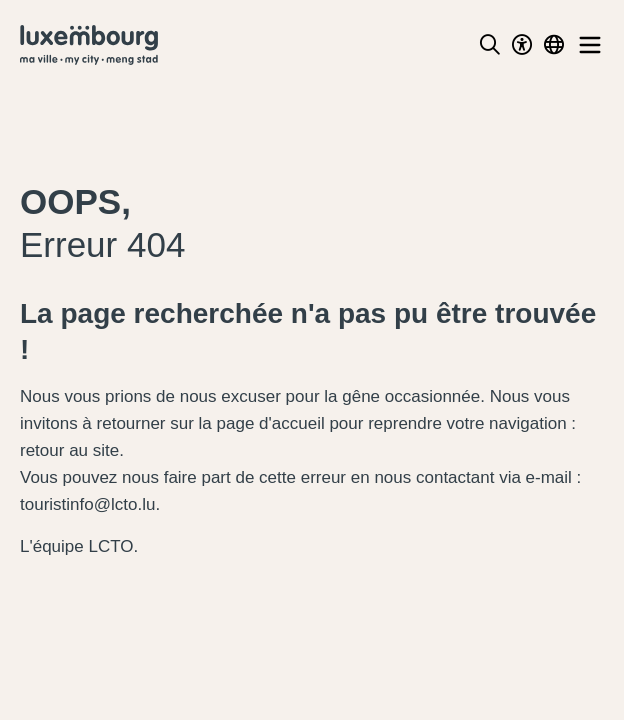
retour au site (69, 450)
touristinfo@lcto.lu (87, 504)
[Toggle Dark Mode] (522, 45)
